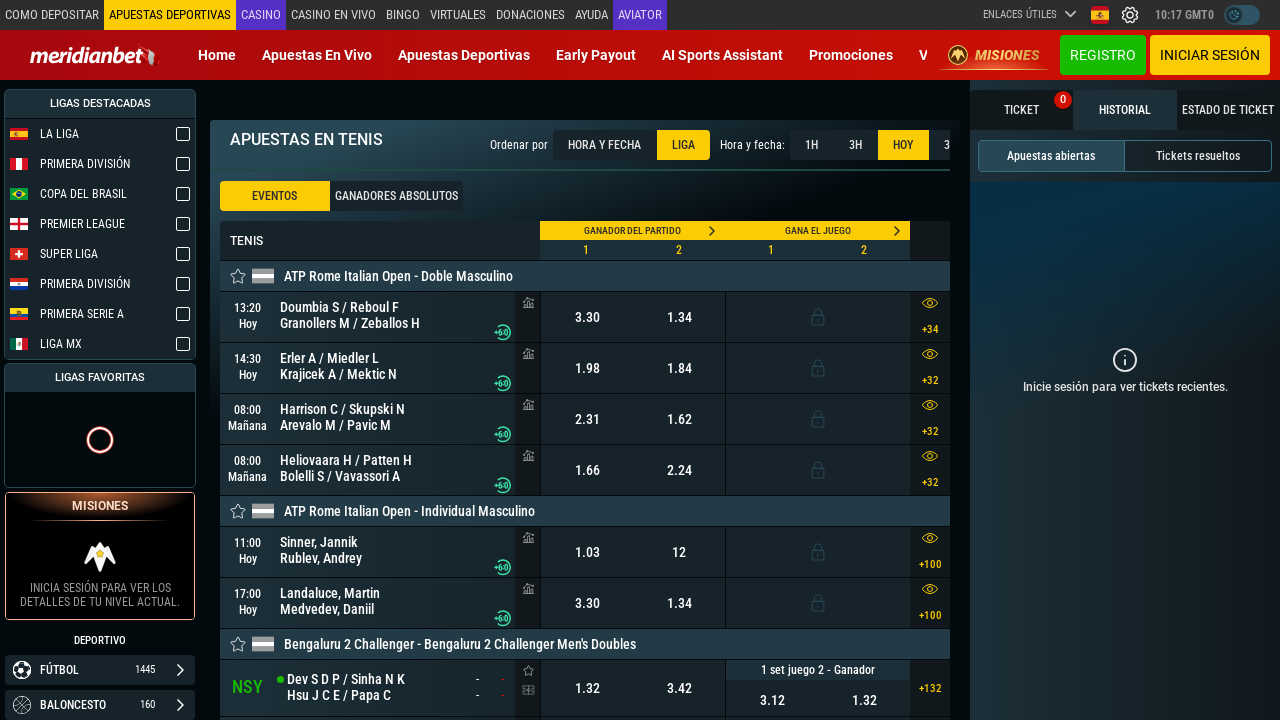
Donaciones (530, 14)
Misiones (994, 55)
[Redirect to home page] (95, 55)
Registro (1103, 55)
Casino (261, 14)
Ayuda (591, 14)
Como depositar (52, 14)
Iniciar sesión (1210, 55)
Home (217, 55)
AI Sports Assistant (722, 55)
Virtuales (458, 14)
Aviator (640, 14)
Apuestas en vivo (317, 55)
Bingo (403, 14)
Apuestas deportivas (464, 55)
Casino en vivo (333, 14)
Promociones (851, 55)
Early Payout (596, 55)
